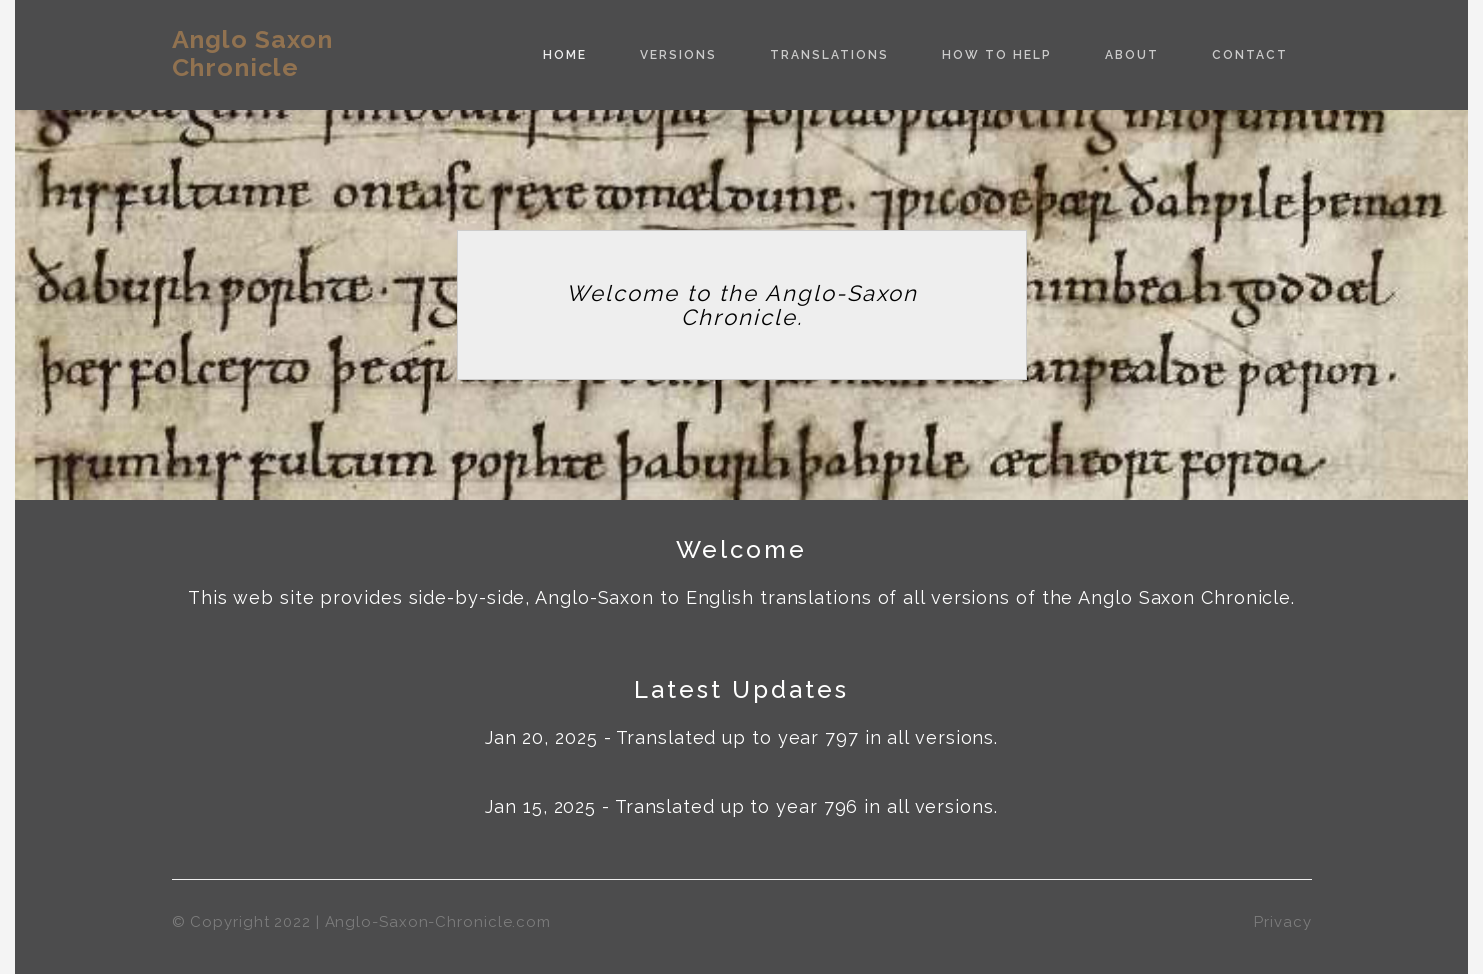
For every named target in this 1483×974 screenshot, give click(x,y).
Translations (829, 55)
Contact (1250, 55)
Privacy (1282, 922)
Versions (678, 55)
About (1132, 55)
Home (565, 55)
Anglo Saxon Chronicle (252, 53)
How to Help (997, 55)
